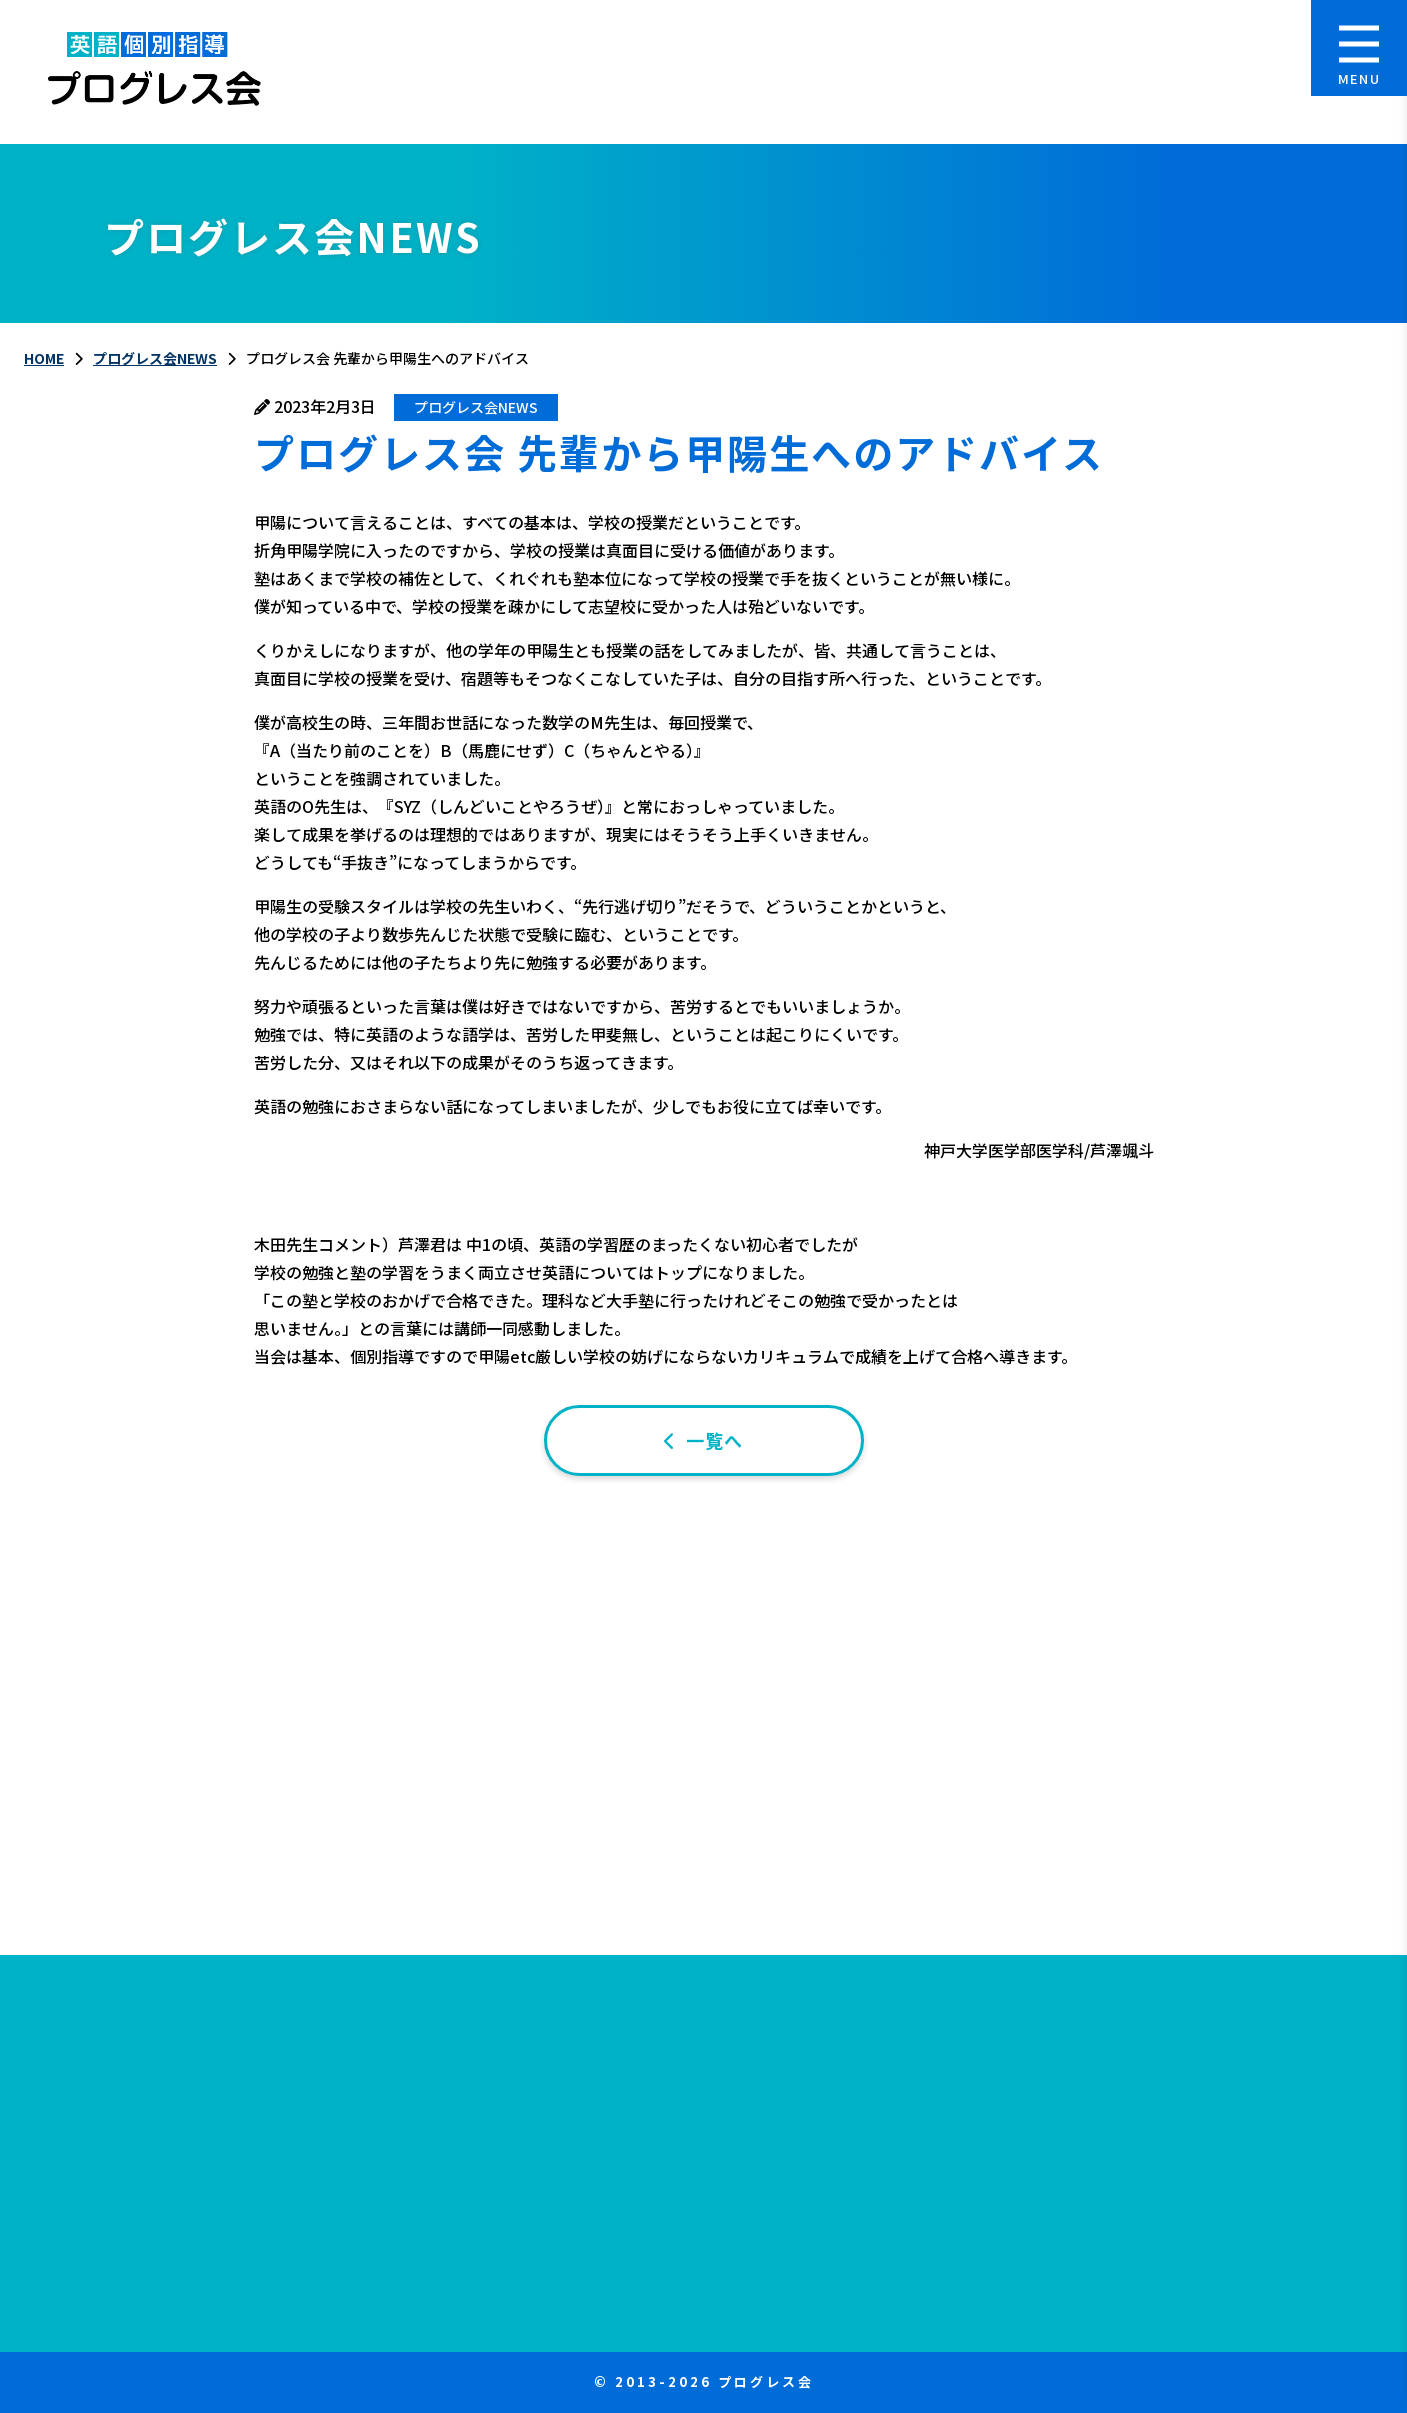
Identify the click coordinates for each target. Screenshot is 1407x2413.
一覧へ (714, 1440)
